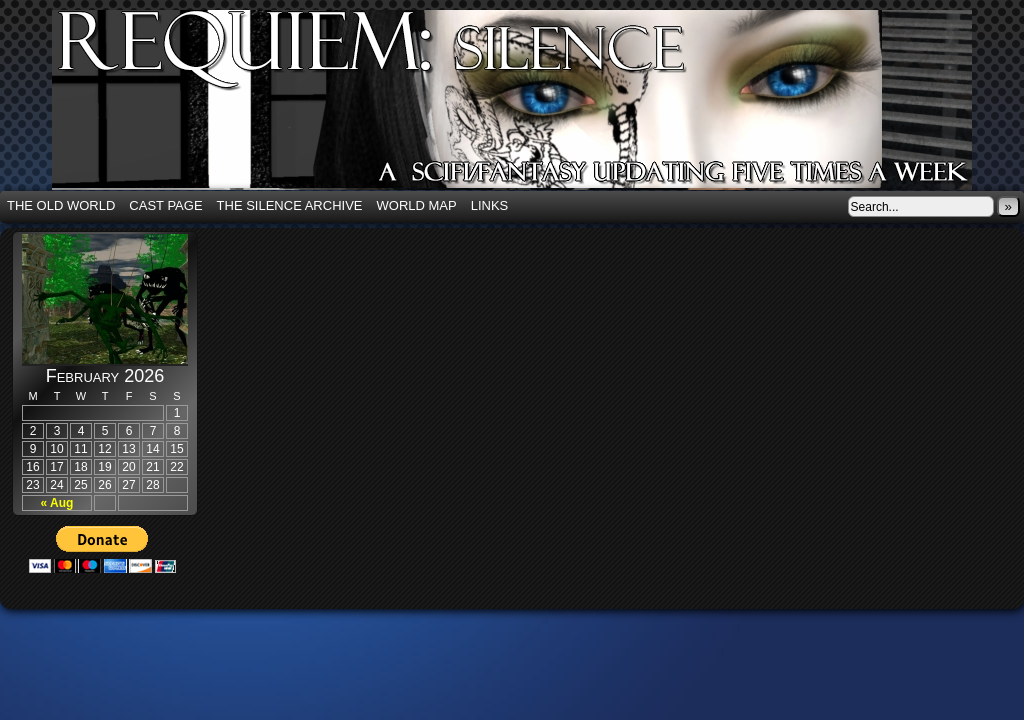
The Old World (61, 205)
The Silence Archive (290, 205)
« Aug (57, 503)
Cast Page (165, 205)
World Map (417, 205)
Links (490, 205)
